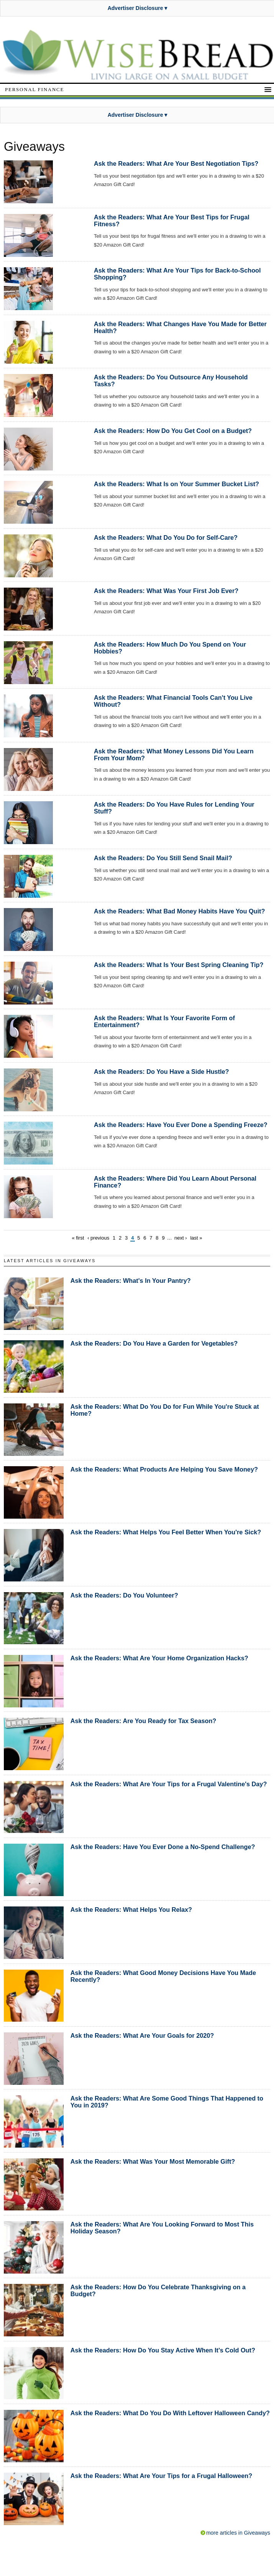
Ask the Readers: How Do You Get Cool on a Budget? (173, 430)
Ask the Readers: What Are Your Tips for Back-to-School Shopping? (177, 274)
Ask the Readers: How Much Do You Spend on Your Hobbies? (170, 648)
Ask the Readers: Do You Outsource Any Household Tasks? (171, 380)
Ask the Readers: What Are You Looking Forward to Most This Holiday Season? (162, 2228)
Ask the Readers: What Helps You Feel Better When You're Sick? (166, 1532)
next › (180, 1238)
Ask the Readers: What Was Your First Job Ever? (166, 590)
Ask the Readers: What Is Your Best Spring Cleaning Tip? (178, 964)
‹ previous (98, 1238)
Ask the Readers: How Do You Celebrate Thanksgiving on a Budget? (158, 2290)
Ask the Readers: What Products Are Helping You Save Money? (164, 1469)
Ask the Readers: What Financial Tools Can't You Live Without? (173, 701)
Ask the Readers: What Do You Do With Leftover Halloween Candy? (170, 2412)
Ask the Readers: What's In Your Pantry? (131, 1280)
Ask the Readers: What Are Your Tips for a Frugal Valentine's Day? (169, 1783)
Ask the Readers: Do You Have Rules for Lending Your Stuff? (174, 808)
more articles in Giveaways (238, 2533)
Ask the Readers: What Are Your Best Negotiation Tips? (176, 163)
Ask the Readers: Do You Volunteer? (124, 1595)
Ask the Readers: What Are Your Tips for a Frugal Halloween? (161, 2475)
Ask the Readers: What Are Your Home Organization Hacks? (159, 1658)
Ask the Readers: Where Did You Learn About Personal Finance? (175, 1182)
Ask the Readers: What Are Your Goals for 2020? (142, 2035)
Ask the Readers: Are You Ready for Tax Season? (144, 1720)
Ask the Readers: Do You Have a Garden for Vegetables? (154, 1343)
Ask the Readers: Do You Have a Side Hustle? (161, 1071)
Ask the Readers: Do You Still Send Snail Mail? (163, 857)
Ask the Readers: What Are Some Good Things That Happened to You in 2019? (167, 2102)
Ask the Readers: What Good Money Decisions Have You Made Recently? (163, 1976)
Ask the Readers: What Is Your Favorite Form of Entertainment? (164, 1021)
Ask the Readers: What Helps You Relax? (131, 1909)
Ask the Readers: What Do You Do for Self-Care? (166, 537)
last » (196, 1238)
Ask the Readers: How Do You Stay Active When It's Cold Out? (163, 2350)
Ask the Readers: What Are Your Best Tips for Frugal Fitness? (171, 220)
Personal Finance (34, 89)
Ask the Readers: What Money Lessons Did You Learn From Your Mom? (174, 754)
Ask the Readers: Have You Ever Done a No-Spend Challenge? (163, 1846)
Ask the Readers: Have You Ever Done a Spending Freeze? (180, 1124)
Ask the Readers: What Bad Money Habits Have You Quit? (179, 911)
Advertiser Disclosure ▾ (137, 8)
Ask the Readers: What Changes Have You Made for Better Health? (180, 327)
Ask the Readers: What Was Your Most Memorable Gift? (153, 2161)
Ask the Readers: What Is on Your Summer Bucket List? (176, 483)
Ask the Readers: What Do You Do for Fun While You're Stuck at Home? (165, 1410)
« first (78, 1238)
